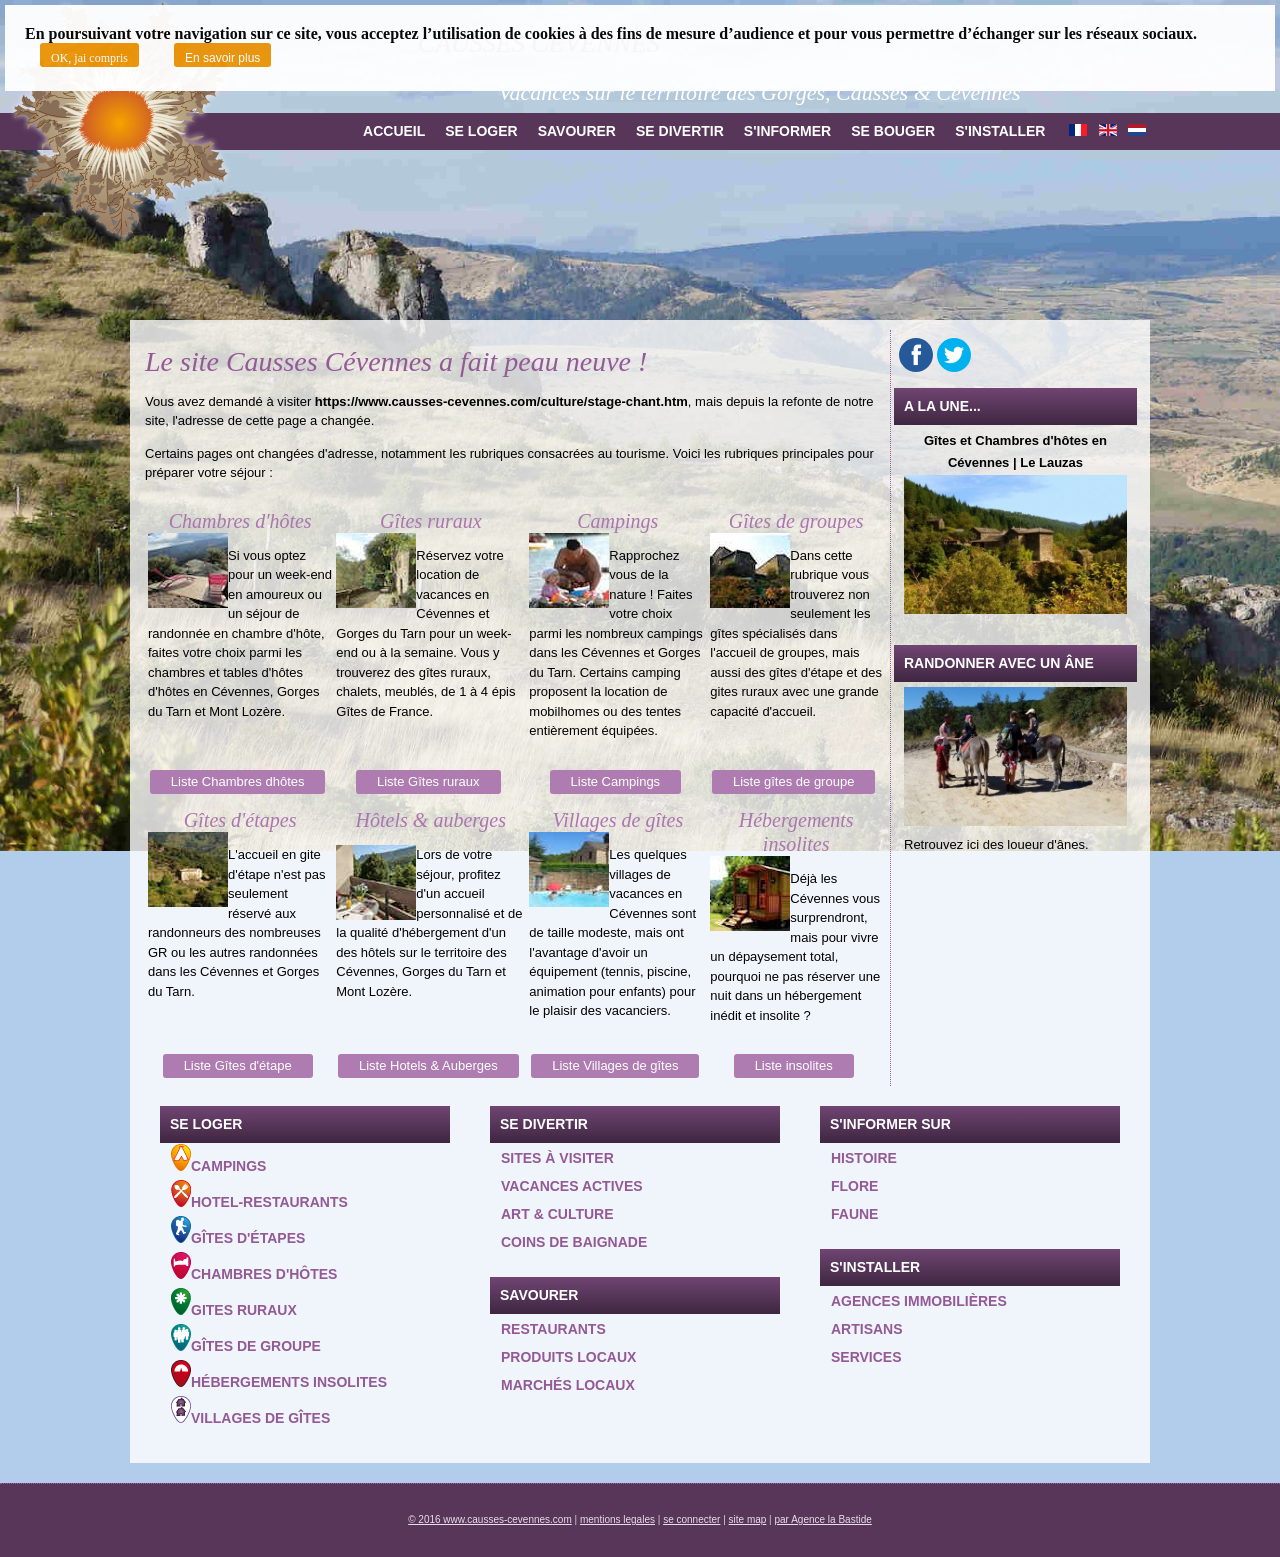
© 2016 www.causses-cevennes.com (490, 1519)
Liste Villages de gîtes (615, 1065)
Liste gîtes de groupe (793, 781)
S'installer (1000, 131)
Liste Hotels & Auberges (428, 1065)
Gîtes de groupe (246, 1339)
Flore (854, 1186)
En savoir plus (222, 58)
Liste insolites (794, 1065)
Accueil (394, 131)
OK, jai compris (89, 58)
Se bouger (893, 131)
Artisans (867, 1329)
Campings (218, 1159)
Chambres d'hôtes (254, 1267)
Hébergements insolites (279, 1375)
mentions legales (617, 1519)
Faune (854, 1214)
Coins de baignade (574, 1242)
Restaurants (553, 1329)
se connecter (691, 1519)
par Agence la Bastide (823, 1519)
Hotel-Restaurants (259, 1195)
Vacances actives (572, 1186)
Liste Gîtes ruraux (428, 781)
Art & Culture (557, 1214)
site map (748, 1519)
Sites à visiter (557, 1158)
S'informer (787, 131)
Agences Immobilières (919, 1301)
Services (866, 1357)
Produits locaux (568, 1357)
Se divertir (680, 131)
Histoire (864, 1158)
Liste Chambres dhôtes (238, 781)
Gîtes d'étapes (238, 1231)
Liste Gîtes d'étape (238, 1065)
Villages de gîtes (250, 1411)
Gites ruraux (234, 1303)
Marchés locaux (568, 1385)
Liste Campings (616, 781)
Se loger (481, 131)
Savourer (577, 131)
